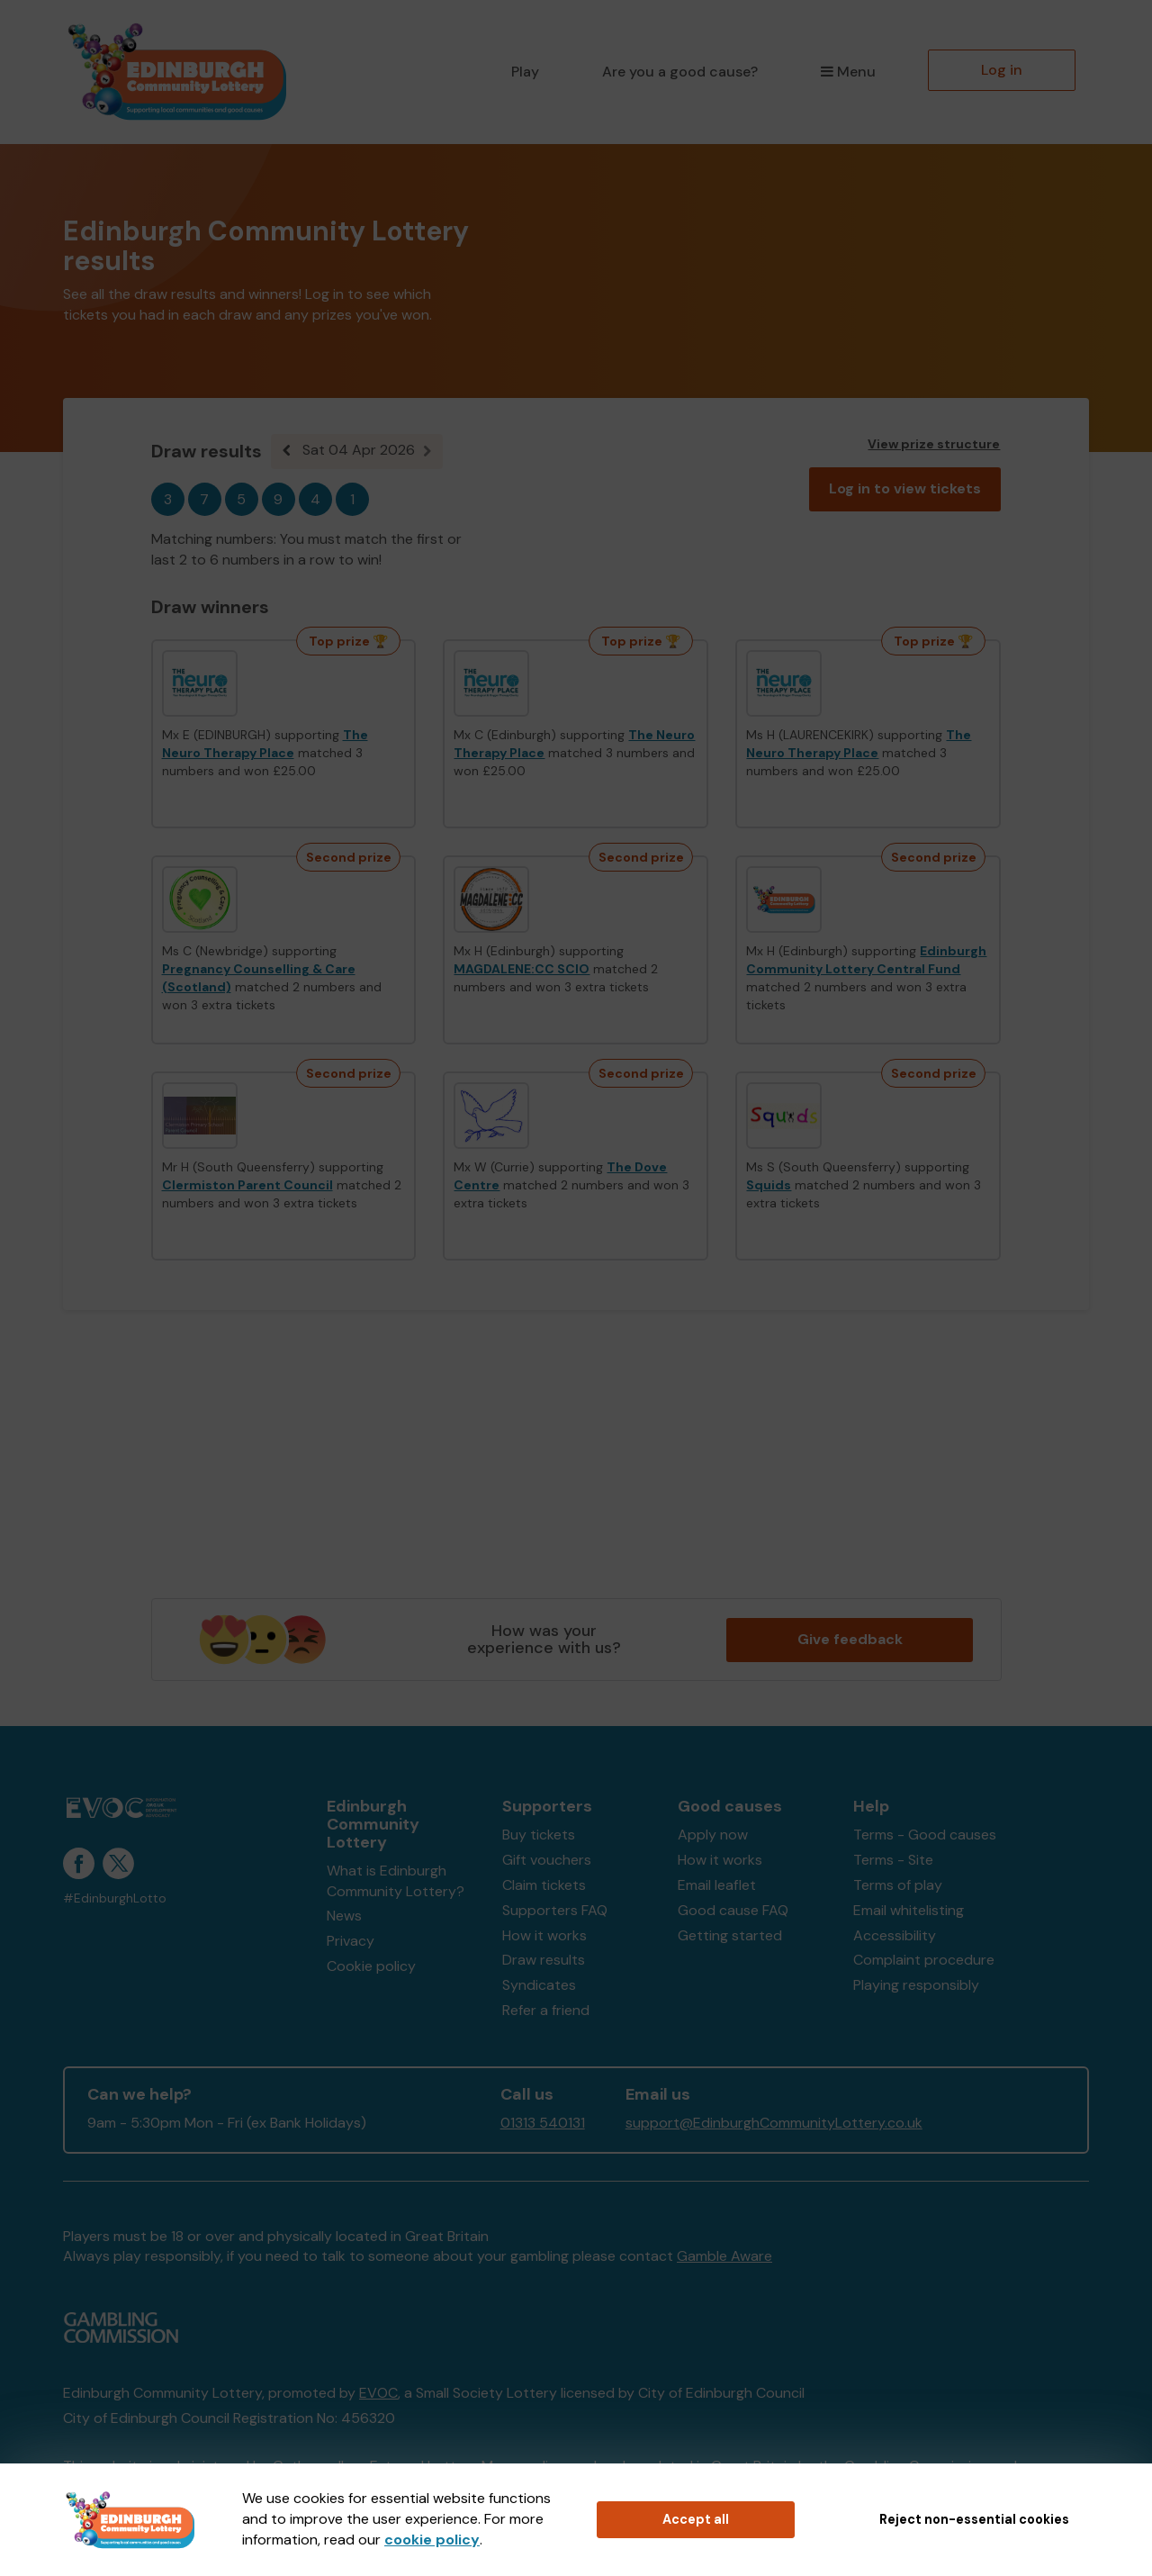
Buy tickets (538, 1834)
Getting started (730, 1935)
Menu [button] (848, 71)
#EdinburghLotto (114, 1898)
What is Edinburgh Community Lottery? (395, 1881)
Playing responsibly (916, 1984)
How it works (544, 1935)
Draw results (543, 1959)
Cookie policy (371, 1966)
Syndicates (539, 1984)
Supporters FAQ (555, 1910)
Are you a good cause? (680, 71)
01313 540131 (542, 2122)
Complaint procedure (923, 1959)
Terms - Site (893, 1859)
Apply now (713, 1834)
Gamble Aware (724, 2255)
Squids (768, 1185)
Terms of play (897, 1885)
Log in (1001, 69)
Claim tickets (544, 1885)
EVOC (378, 2392)
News (344, 1915)
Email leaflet (717, 1885)
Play (525, 71)
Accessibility (894, 1935)
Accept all (695, 2519)
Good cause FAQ (733, 1910)
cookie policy (432, 2539)
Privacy (350, 1940)
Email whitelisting (908, 1910)
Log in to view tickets (905, 488)
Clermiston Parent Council (247, 1185)
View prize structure (934, 444)
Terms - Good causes (924, 1834)
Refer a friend (546, 2010)
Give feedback (850, 1639)
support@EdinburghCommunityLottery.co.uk (774, 2122)
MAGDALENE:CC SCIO (522, 969)
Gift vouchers (546, 1859)
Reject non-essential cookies (974, 2519)
